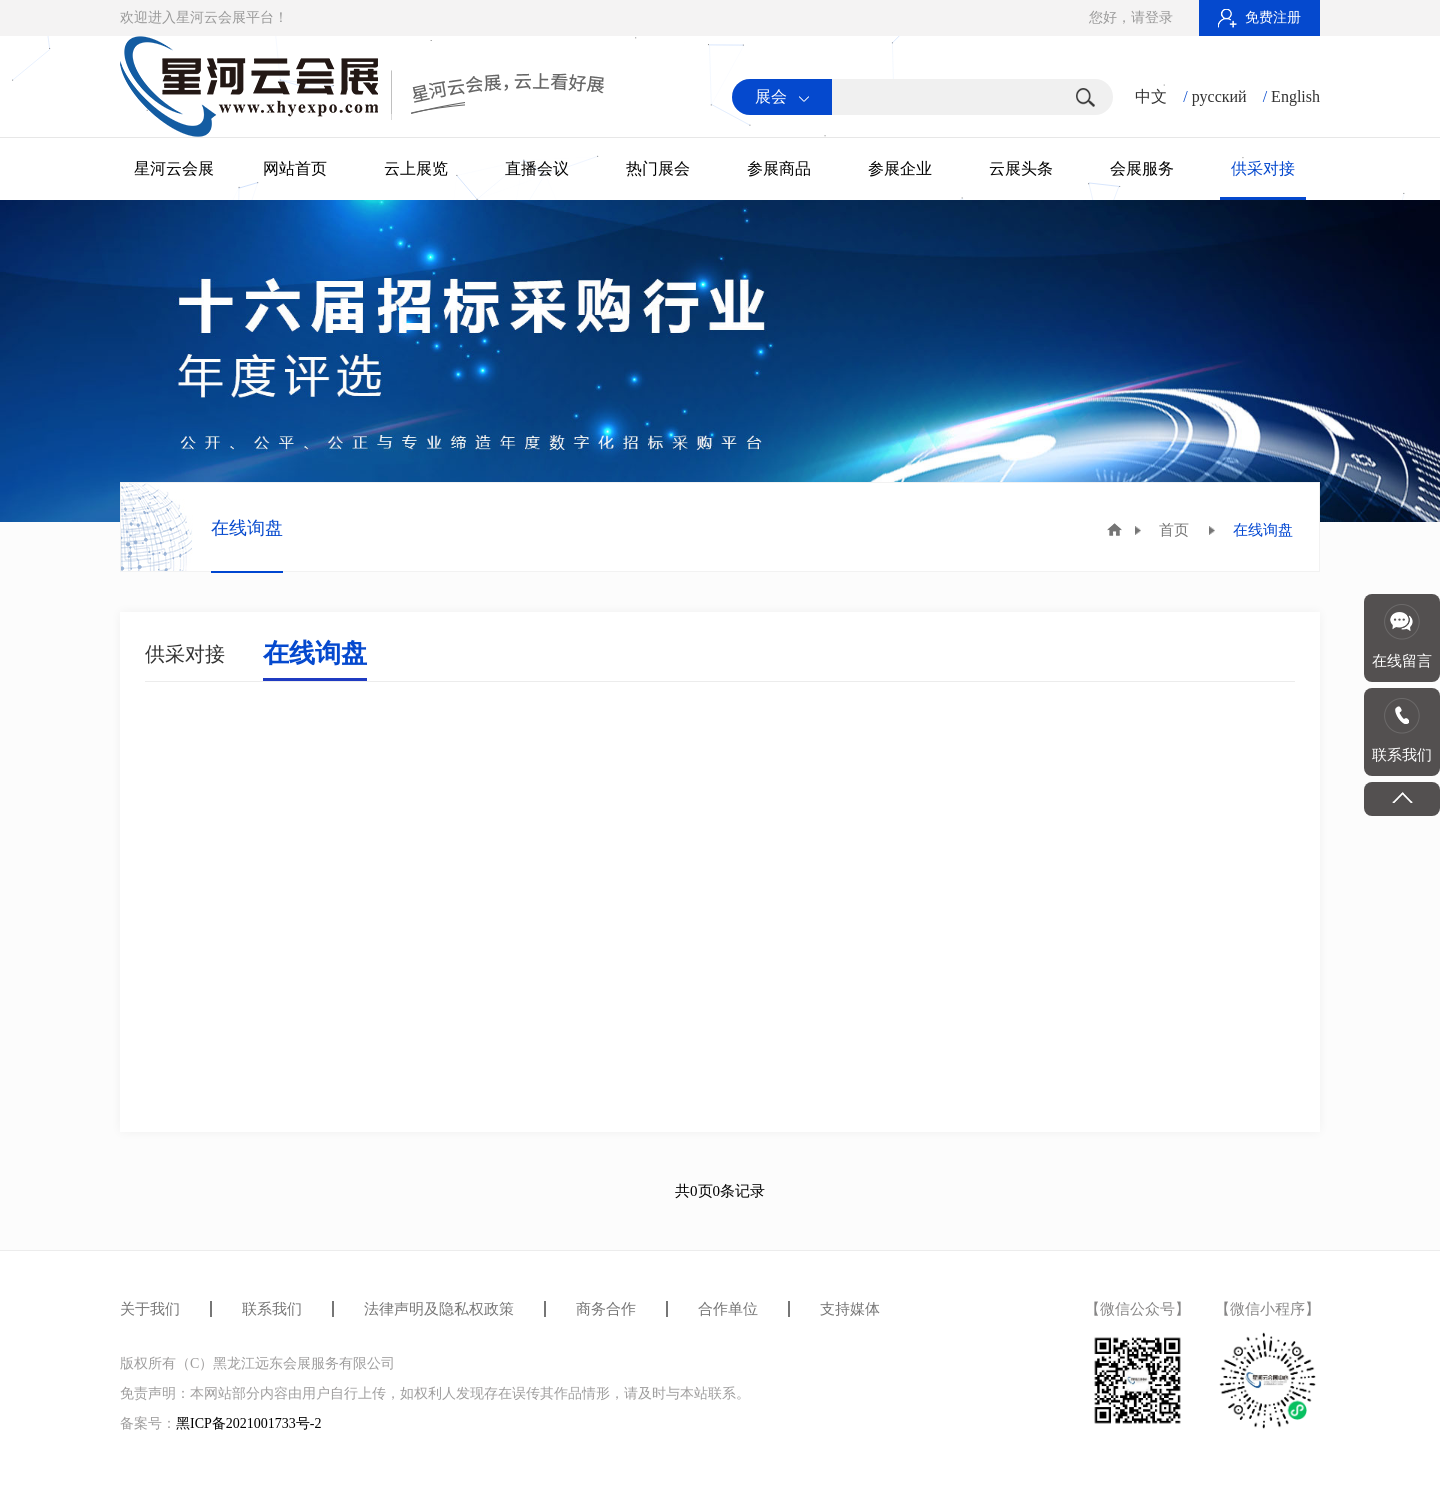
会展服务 (1142, 168)
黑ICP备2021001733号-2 (248, 1423)
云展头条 (1021, 168)
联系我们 (272, 1309)
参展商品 (779, 168)
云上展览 (416, 168)
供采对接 (1263, 168)
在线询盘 (315, 653)
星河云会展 (174, 168)
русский (1219, 96)
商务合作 (606, 1309)
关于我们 (150, 1309)
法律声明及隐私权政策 (439, 1309)
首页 (1174, 530)
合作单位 (728, 1309)
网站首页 (295, 168)
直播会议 (537, 168)
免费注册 (1259, 17)
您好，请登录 (1131, 17)
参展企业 (900, 168)
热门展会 (658, 168)
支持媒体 (850, 1309)
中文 (1151, 96)
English (1295, 96)
